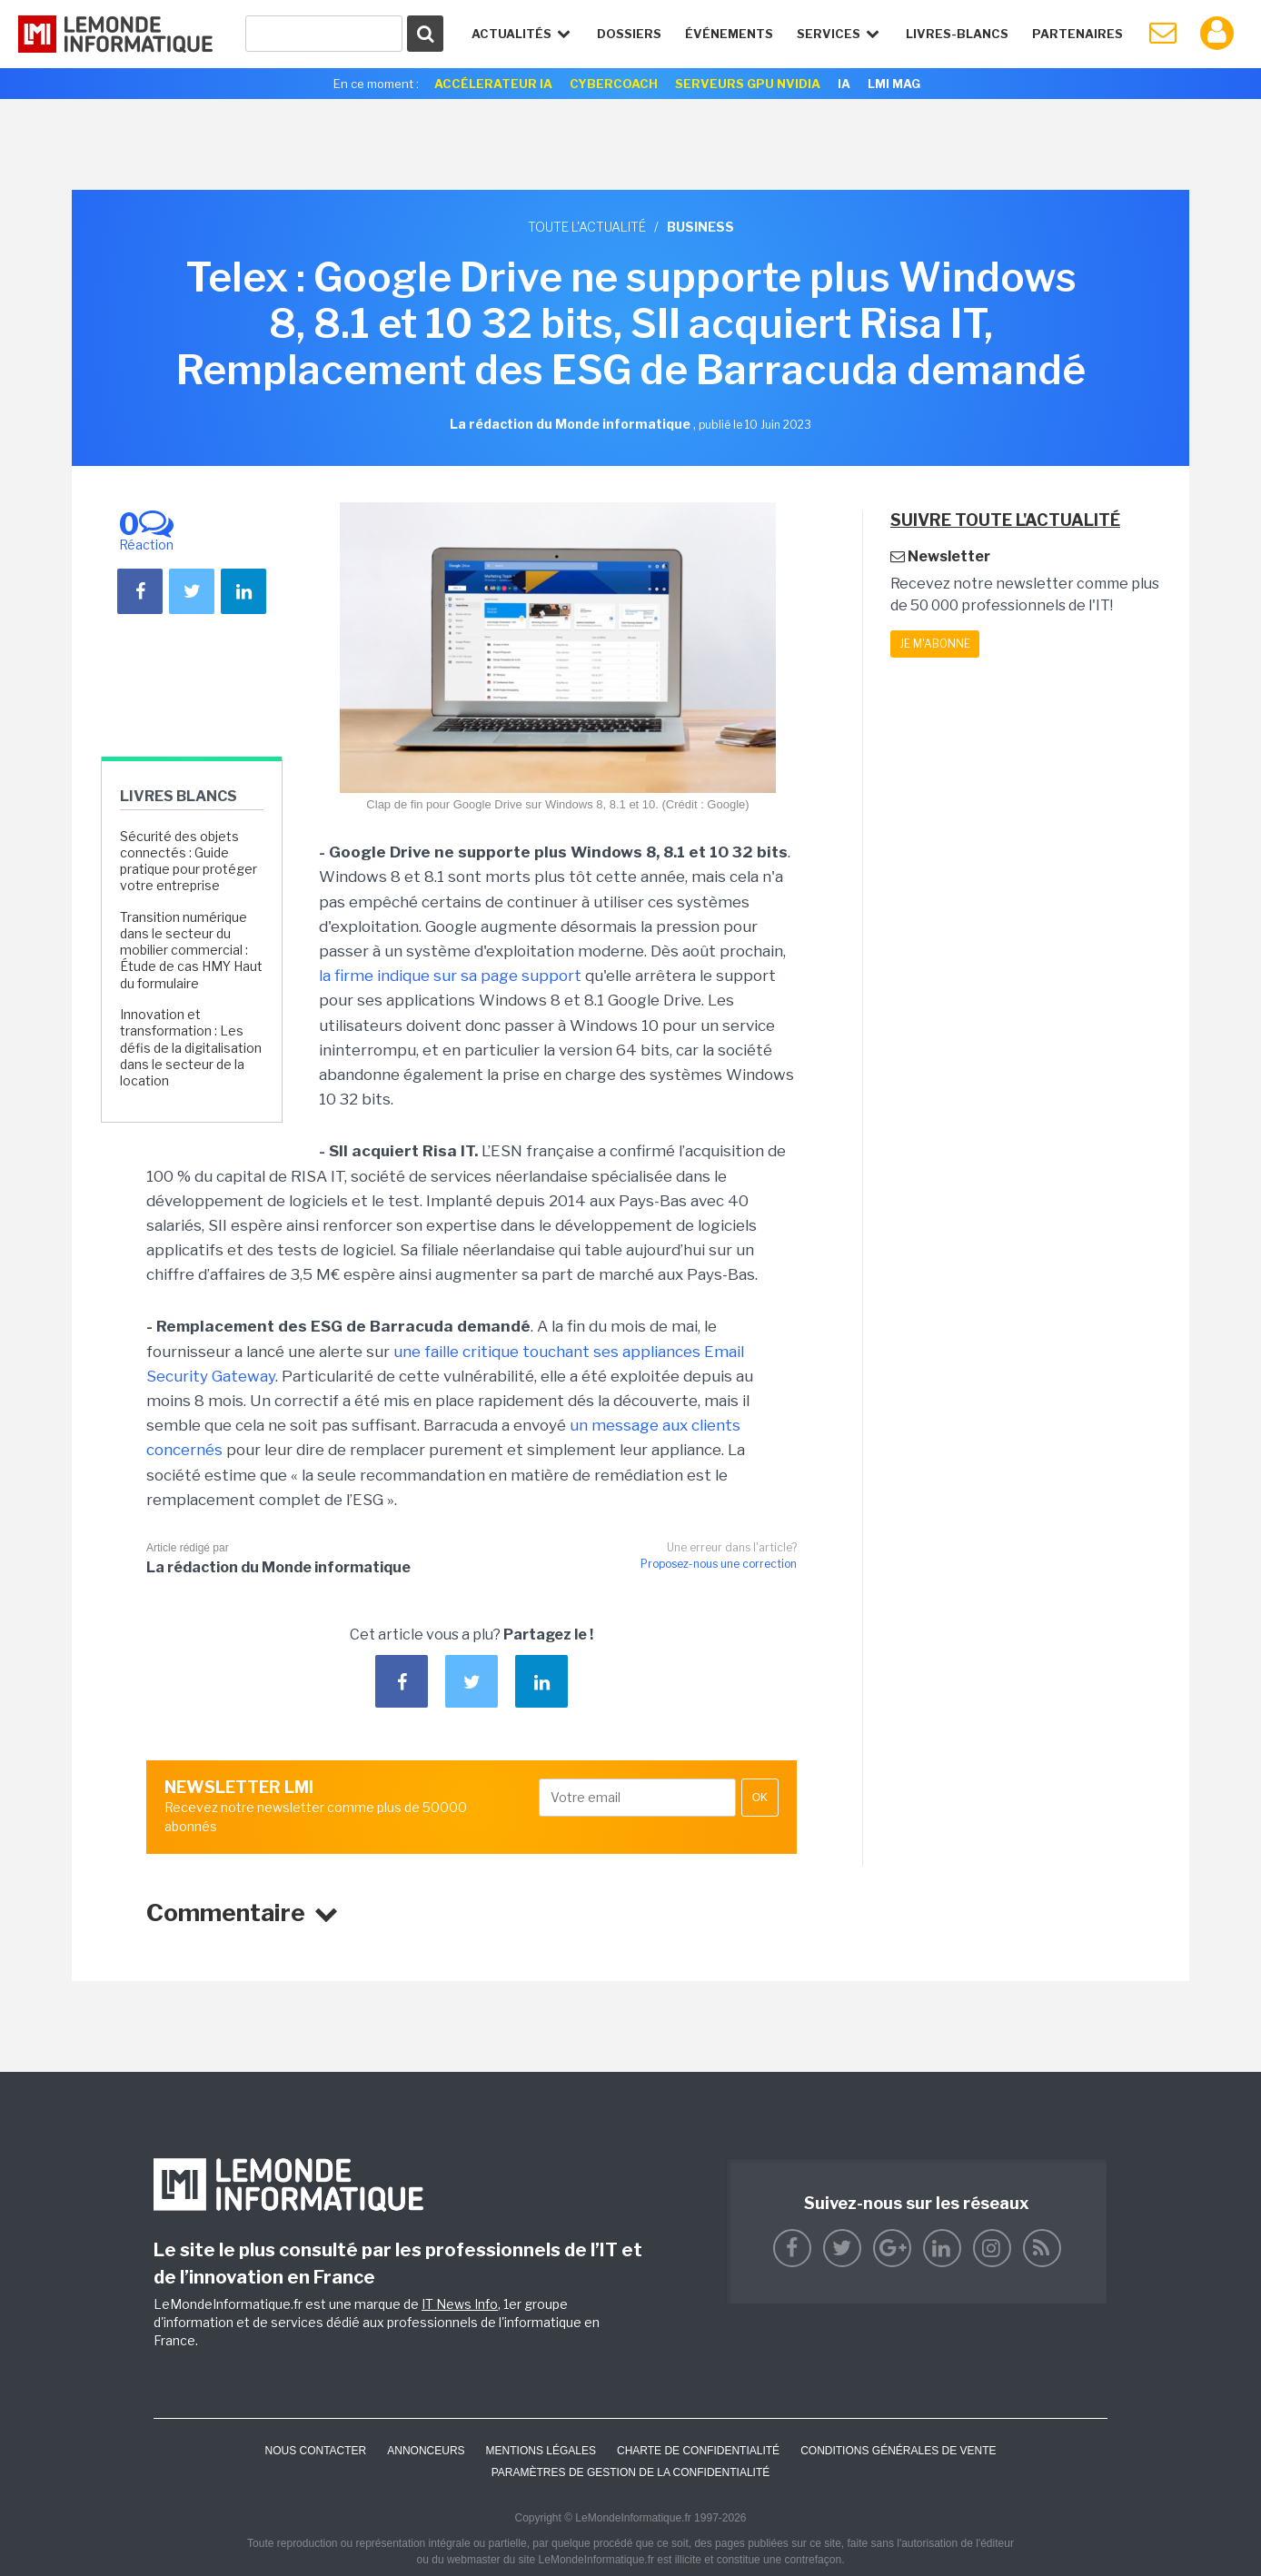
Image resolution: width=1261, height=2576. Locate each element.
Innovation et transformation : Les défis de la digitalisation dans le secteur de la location (191, 1047)
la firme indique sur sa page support (450, 975)
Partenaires (1077, 33)
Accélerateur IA (493, 83)
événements (729, 33)
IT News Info (460, 2304)
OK (760, 1797)
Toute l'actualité (587, 226)
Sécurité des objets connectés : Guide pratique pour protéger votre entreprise (188, 861)
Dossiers (629, 33)
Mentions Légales (541, 2450)
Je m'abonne (934, 643)
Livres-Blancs (957, 33)
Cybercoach (614, 83)
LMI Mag (894, 83)
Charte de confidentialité (698, 2450)
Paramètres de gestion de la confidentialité (630, 2472)
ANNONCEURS (425, 2450)
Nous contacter (315, 2450)
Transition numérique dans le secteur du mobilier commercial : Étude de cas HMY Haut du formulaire (191, 950)
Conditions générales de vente (898, 2450)
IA (844, 83)
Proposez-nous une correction (718, 1563)
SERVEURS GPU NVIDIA (747, 83)
